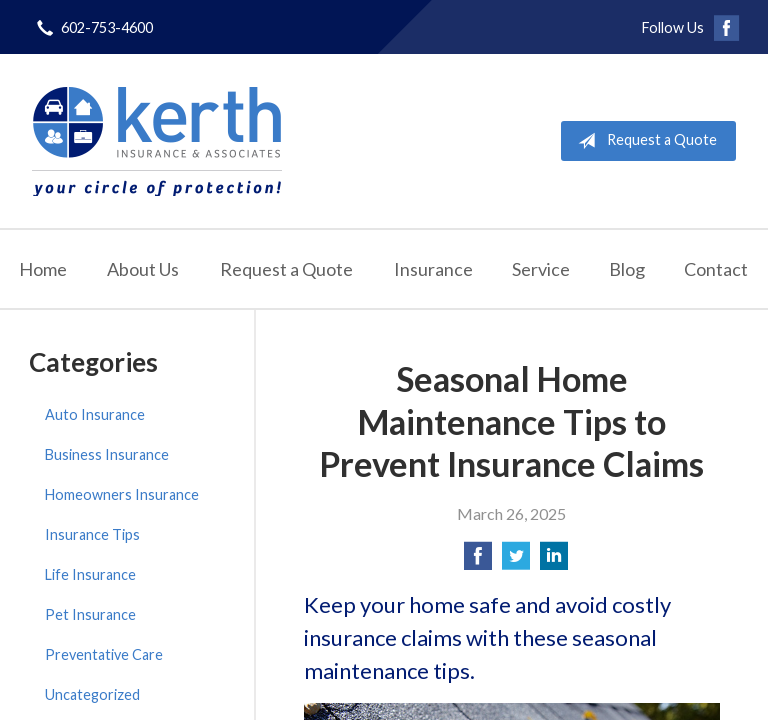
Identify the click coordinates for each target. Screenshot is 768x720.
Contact (716, 269)
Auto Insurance (95, 414)
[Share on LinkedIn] (554, 561)
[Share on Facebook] (478, 561)
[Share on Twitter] (516, 561)
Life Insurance (90, 574)
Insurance (433, 269)
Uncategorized (92, 694)
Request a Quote (643, 141)
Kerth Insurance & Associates (157, 141)
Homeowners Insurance (122, 494)
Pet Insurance (90, 614)
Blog (627, 269)
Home (43, 269)
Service (541, 269)
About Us (143, 269)
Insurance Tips (92, 534)
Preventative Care (104, 654)
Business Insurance (107, 454)
